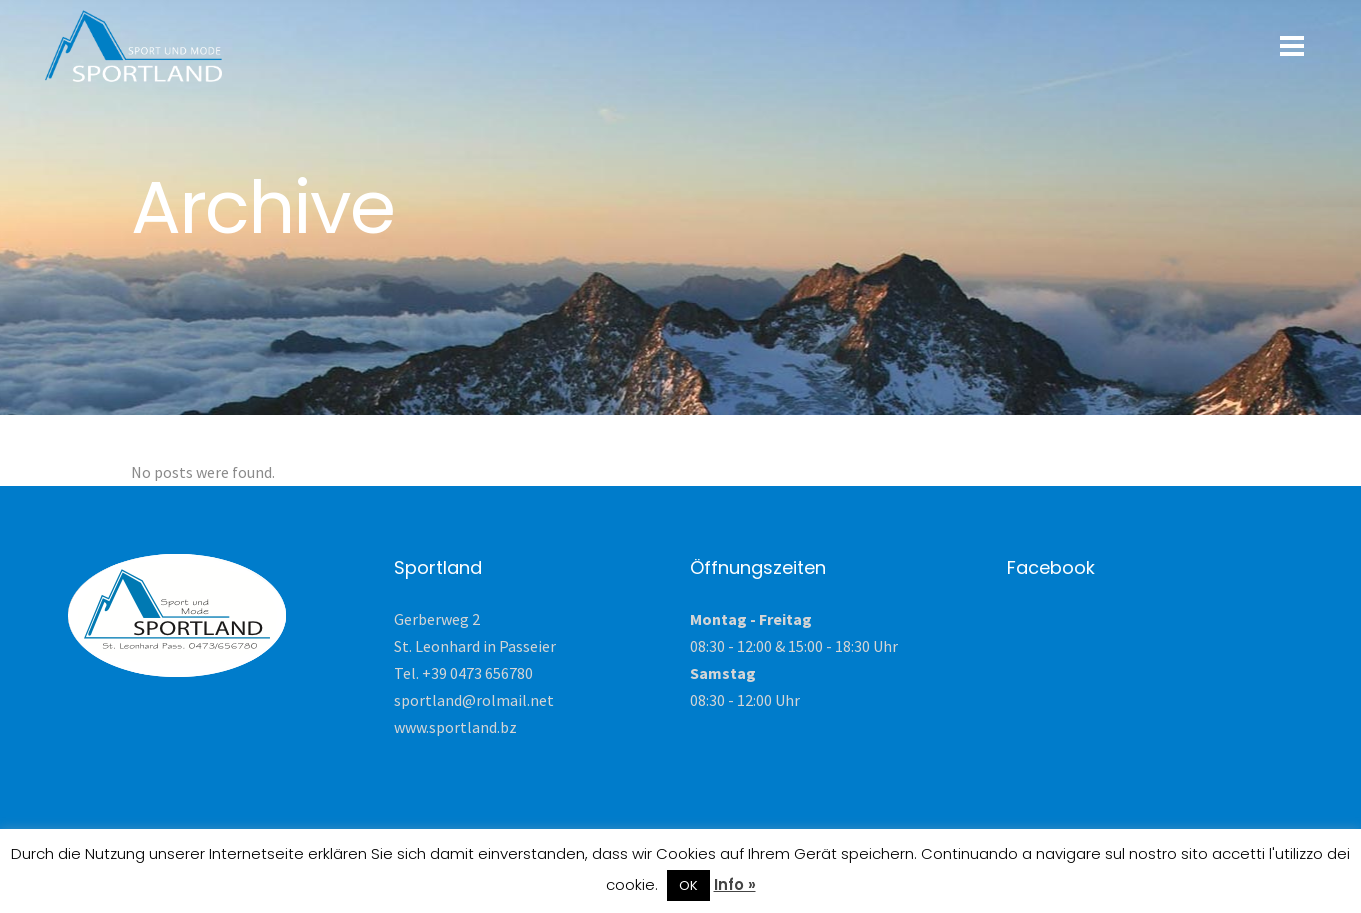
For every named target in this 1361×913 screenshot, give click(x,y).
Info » (735, 884)
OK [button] (688, 885)
